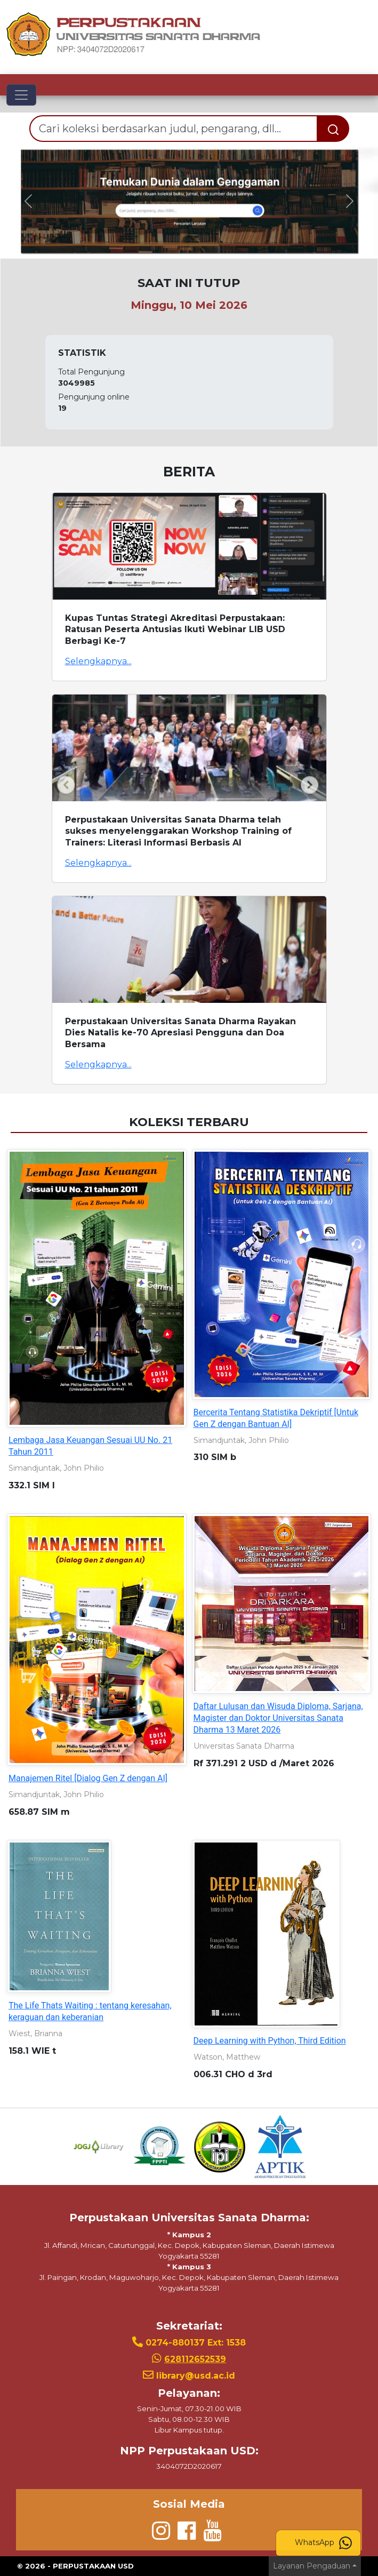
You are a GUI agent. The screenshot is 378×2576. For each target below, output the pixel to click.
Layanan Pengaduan (311, 2566)
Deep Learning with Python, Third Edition (270, 2041)
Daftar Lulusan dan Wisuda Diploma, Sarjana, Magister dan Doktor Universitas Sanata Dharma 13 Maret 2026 (278, 1718)
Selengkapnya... (98, 661)
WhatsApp (323, 2543)
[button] (28, 201)
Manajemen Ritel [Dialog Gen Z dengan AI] (88, 1778)
